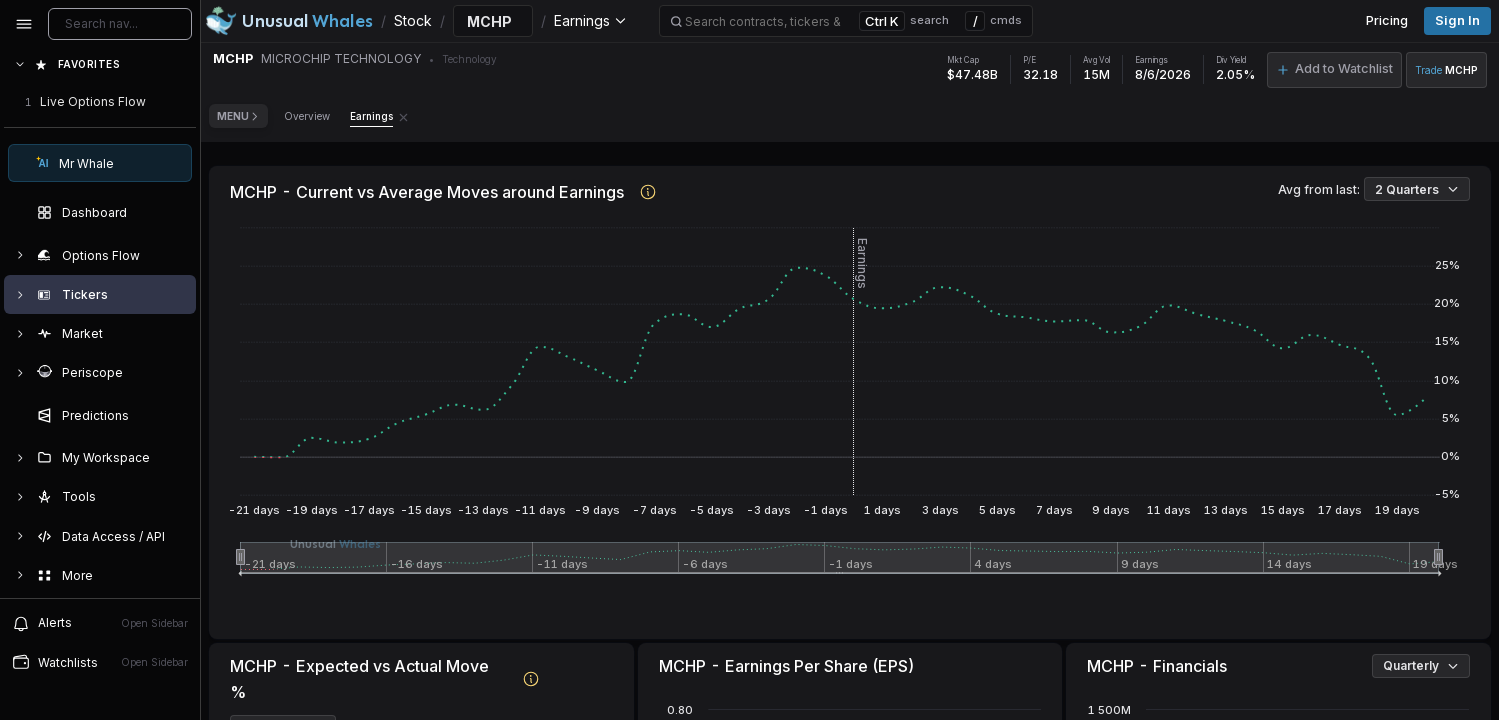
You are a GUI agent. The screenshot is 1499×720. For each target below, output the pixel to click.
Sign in (1457, 20)
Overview (307, 116)
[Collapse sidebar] (24, 24)
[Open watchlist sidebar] (100, 662)
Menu (238, 116)
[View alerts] (100, 623)
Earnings (371, 116)
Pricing (1387, 20)
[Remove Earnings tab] (403, 116)
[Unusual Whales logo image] (289, 21)
